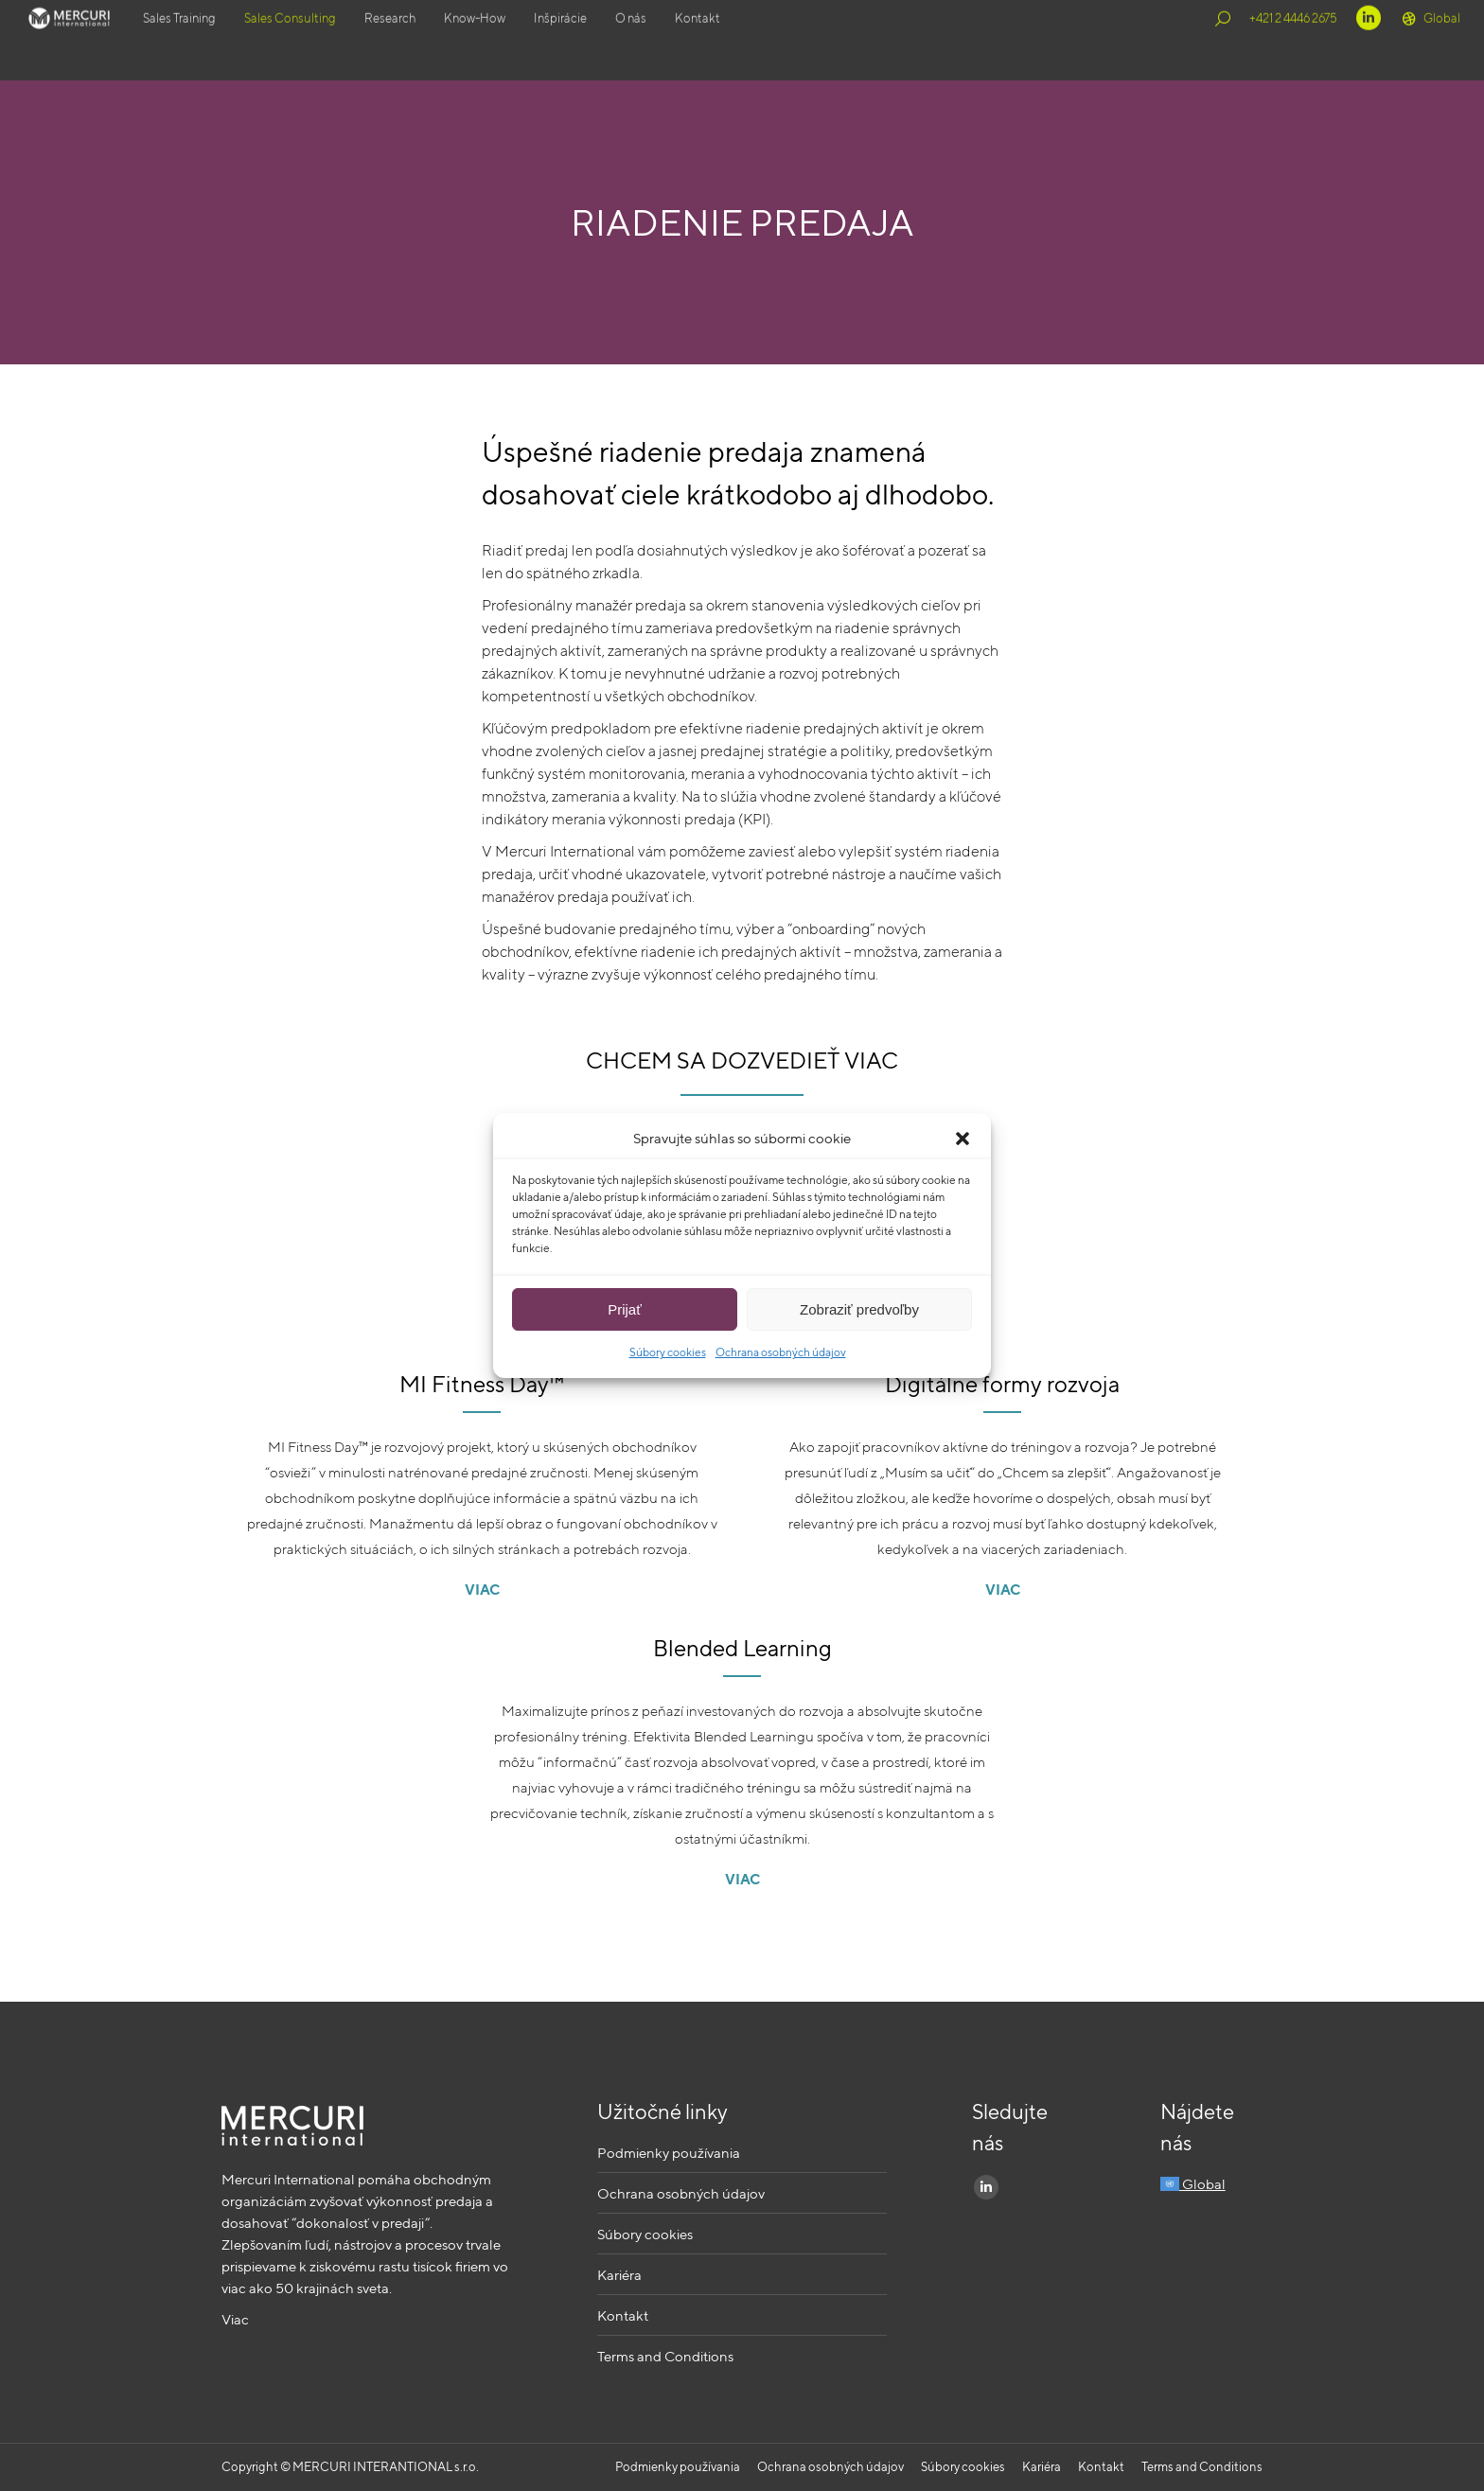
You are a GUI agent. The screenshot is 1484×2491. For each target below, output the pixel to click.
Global (1430, 40)
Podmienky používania (668, 2153)
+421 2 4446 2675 (1293, 40)
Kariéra (619, 2275)
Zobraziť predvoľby (859, 1309)
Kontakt (622, 2315)
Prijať (625, 1309)
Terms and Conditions (665, 2356)
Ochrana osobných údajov (781, 1352)
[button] (962, 1138)
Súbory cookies (667, 1352)
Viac (235, 2319)
